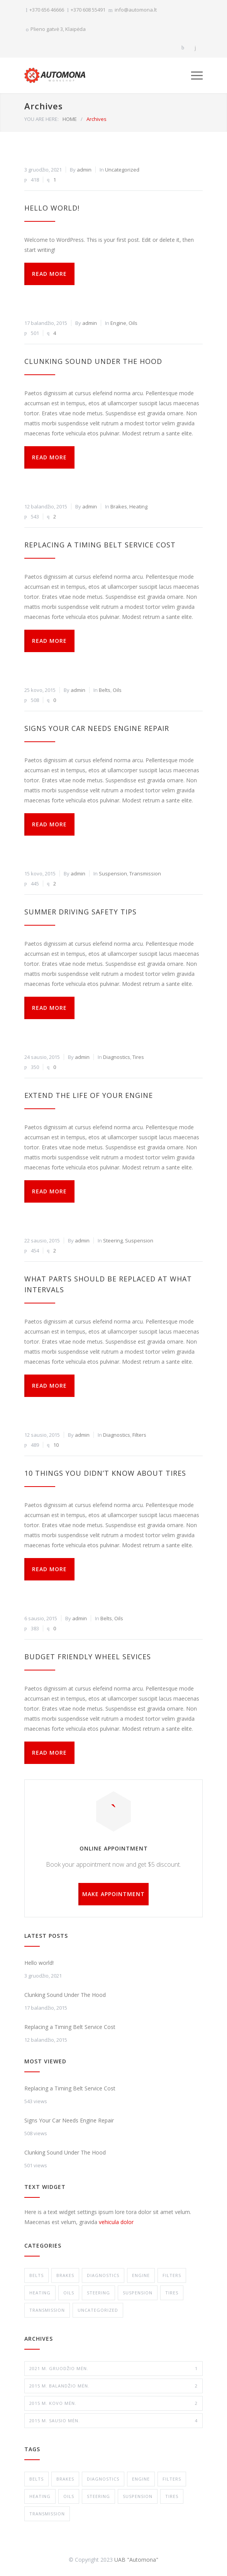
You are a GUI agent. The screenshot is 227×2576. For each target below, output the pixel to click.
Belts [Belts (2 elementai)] (36, 2479)
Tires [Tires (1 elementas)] (171, 2496)
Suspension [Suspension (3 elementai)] (137, 2496)
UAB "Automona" (136, 2559)
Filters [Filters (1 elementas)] (172, 2479)
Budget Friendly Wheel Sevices (87, 1656)
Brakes (118, 506)
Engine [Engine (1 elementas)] (141, 2479)
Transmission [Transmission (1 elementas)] (47, 2514)
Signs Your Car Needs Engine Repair (96, 728)
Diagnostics (116, 1057)
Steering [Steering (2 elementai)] (98, 2496)
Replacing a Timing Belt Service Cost (100, 544)
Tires (138, 1057)
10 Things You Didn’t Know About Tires (105, 1473)
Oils (133, 322)
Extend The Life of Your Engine (88, 1095)
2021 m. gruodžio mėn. (113, 2368)
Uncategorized (122, 169)
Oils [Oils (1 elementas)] (68, 2496)
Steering (113, 1240)
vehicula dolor (116, 2222)
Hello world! (52, 207)
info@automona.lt (136, 9)
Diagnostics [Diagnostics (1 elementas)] (103, 2479)
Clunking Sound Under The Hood (93, 361)
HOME (70, 119)
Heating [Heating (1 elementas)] (40, 2496)
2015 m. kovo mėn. (113, 2403)
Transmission (145, 873)
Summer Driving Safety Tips (80, 911)
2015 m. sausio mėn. (113, 2421)
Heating (138, 506)
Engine (118, 322)
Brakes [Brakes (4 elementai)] (65, 2479)
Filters (139, 1434)
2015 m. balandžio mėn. (113, 2386)
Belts (104, 689)
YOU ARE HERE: (41, 119)
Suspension (113, 873)
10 (56, 1444)
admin (84, 169)
